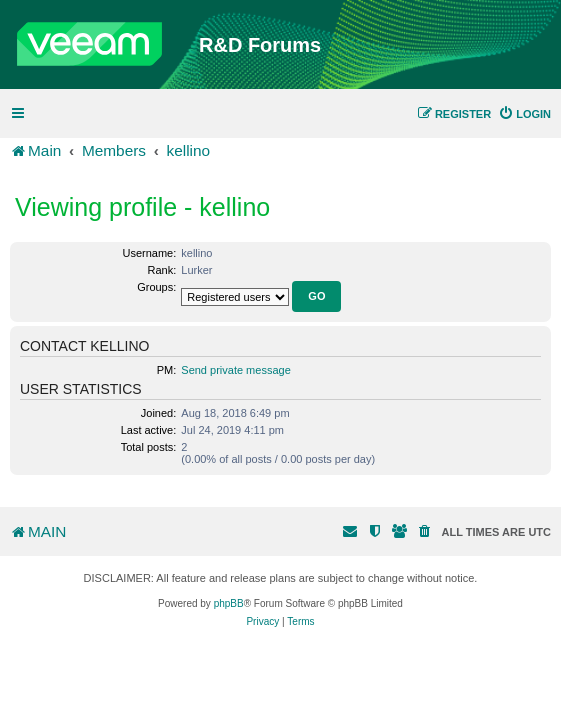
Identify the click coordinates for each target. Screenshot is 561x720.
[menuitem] (524, 114)
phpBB (229, 603)
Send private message (235, 370)
